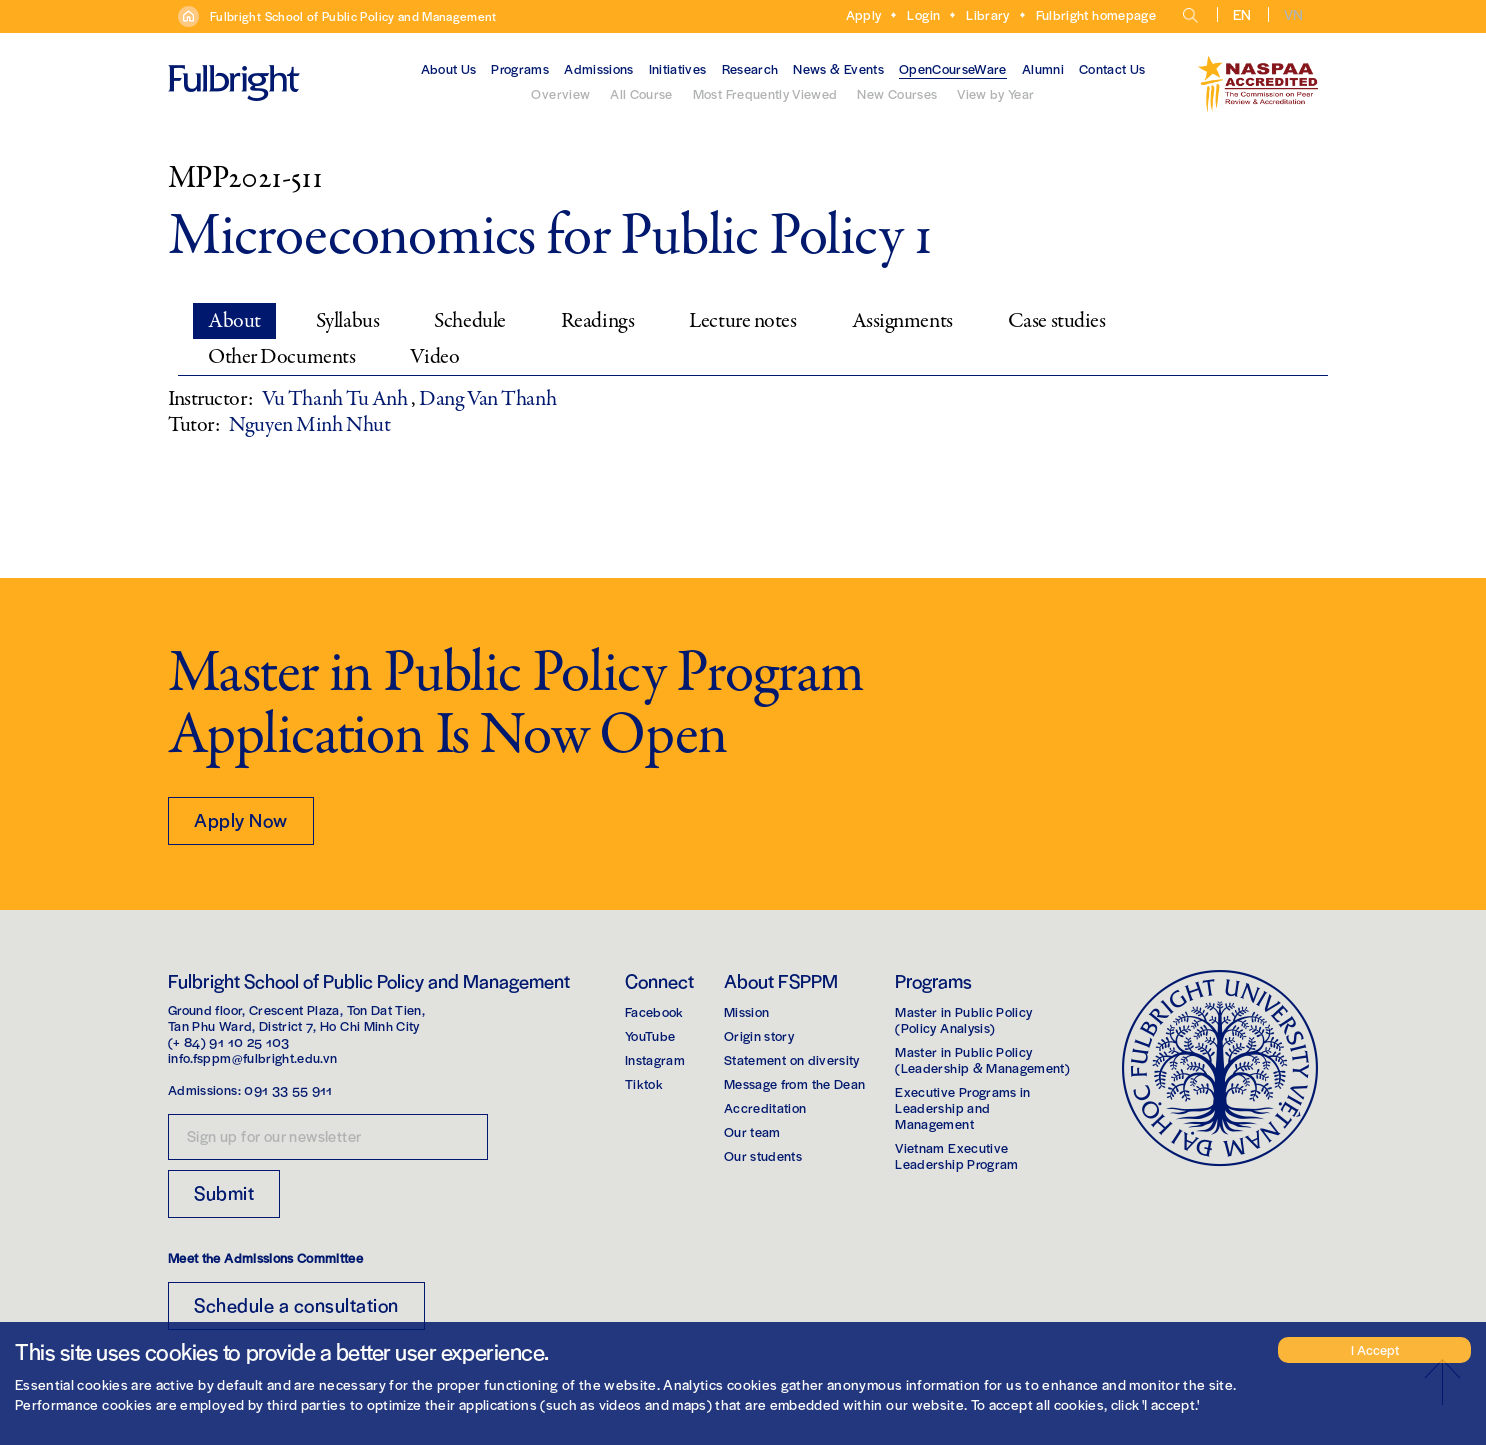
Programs (520, 68)
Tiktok (644, 1083)
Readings (597, 321)
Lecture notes (742, 321)
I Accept (1375, 1349)
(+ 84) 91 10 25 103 (229, 1041)
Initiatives (678, 68)
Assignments (902, 321)
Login (923, 14)
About (234, 321)
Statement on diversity (792, 1059)
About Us (449, 68)
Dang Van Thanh (487, 399)
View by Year (995, 93)
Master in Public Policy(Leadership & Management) (982, 1059)
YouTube (650, 1035)
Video (434, 357)
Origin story (759, 1035)
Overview (560, 93)
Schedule (469, 321)
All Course (641, 93)
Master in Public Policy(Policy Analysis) (963, 1019)
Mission (746, 1011)
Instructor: (210, 399)
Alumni (1043, 68)
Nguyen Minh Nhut (309, 425)
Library (987, 14)
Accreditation (765, 1107)
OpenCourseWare (953, 68)
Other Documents (281, 357)
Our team (752, 1131)
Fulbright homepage (1096, 14)
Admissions (599, 68)
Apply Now (241, 819)
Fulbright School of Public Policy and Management (353, 16)
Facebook (654, 1011)
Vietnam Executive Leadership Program (956, 1155)
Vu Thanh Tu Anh (336, 399)
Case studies (1057, 321)
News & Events (838, 68)
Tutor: (193, 425)
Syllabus (347, 321)
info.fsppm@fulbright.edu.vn (252, 1057)
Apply (864, 14)
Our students (763, 1155)
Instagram (655, 1059)
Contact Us (1112, 68)
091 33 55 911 (288, 1089)
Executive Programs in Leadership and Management (962, 1107)
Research (750, 68)
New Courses (897, 93)
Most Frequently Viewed (765, 93)
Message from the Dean (794, 1083)
